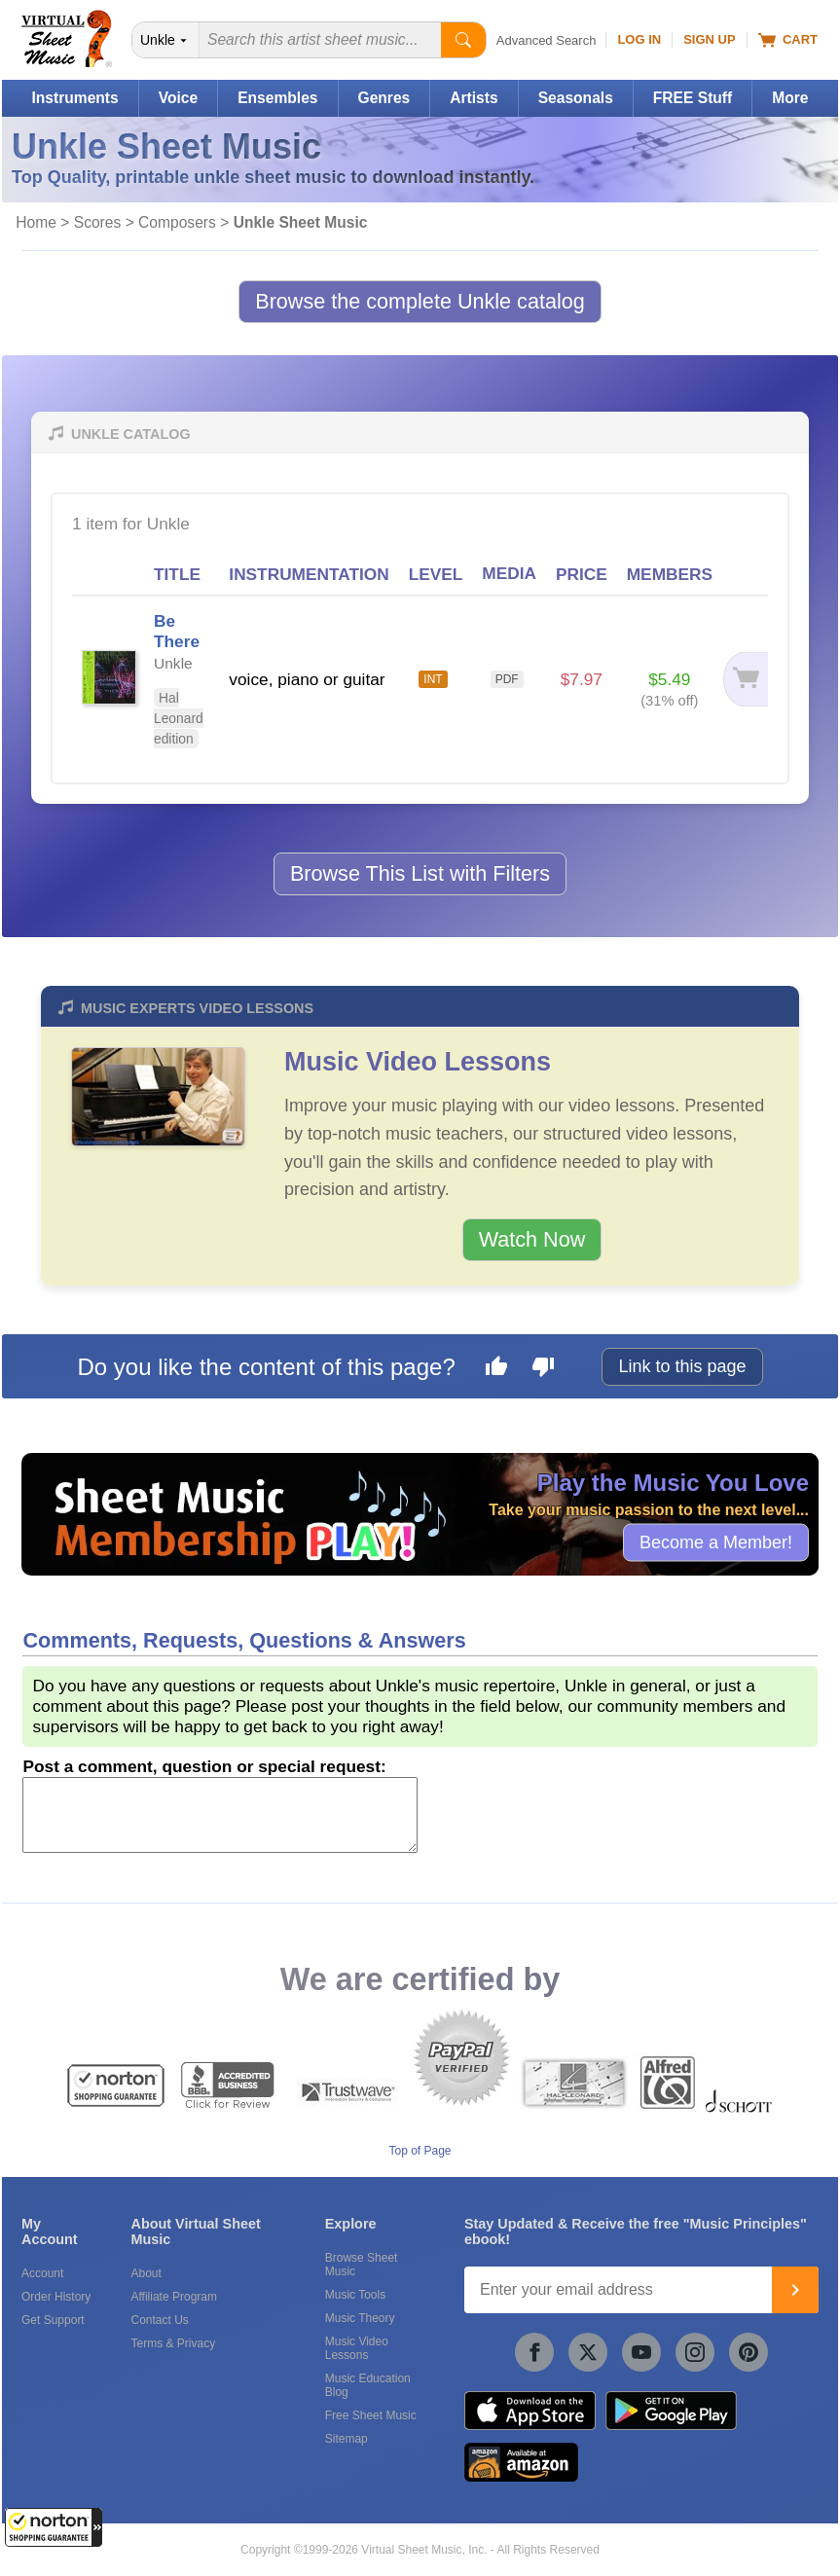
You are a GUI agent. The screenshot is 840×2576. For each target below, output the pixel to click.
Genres (384, 98)
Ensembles (277, 98)
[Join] (795, 2290)
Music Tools (355, 2295)
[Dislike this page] (543, 1369)
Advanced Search (546, 40)
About (145, 2273)
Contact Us (159, 2320)
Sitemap (346, 2439)
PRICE (581, 574)
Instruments (74, 98)
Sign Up (709, 39)
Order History (56, 2297)
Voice (178, 98)
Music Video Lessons (417, 1061)
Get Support (53, 2320)
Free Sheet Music (371, 2415)
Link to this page (682, 1366)
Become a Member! (715, 1542)
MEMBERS (669, 574)
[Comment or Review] (220, 1815)
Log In (639, 39)
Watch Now (532, 1239)
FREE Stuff (692, 98)
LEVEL (436, 574)
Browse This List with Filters (420, 873)
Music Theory (360, 2318)
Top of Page (419, 2151)
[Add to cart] (745, 680)
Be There (177, 631)
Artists (473, 98)
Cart (788, 40)
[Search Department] (166, 39)
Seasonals (575, 98)
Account (42, 2273)
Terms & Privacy (172, 2343)
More (790, 98)
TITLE (177, 574)
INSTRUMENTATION (308, 574)
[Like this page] (496, 1369)
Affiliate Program (173, 2297)
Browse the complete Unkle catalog (419, 301)
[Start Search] (463, 39)
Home (36, 222)
